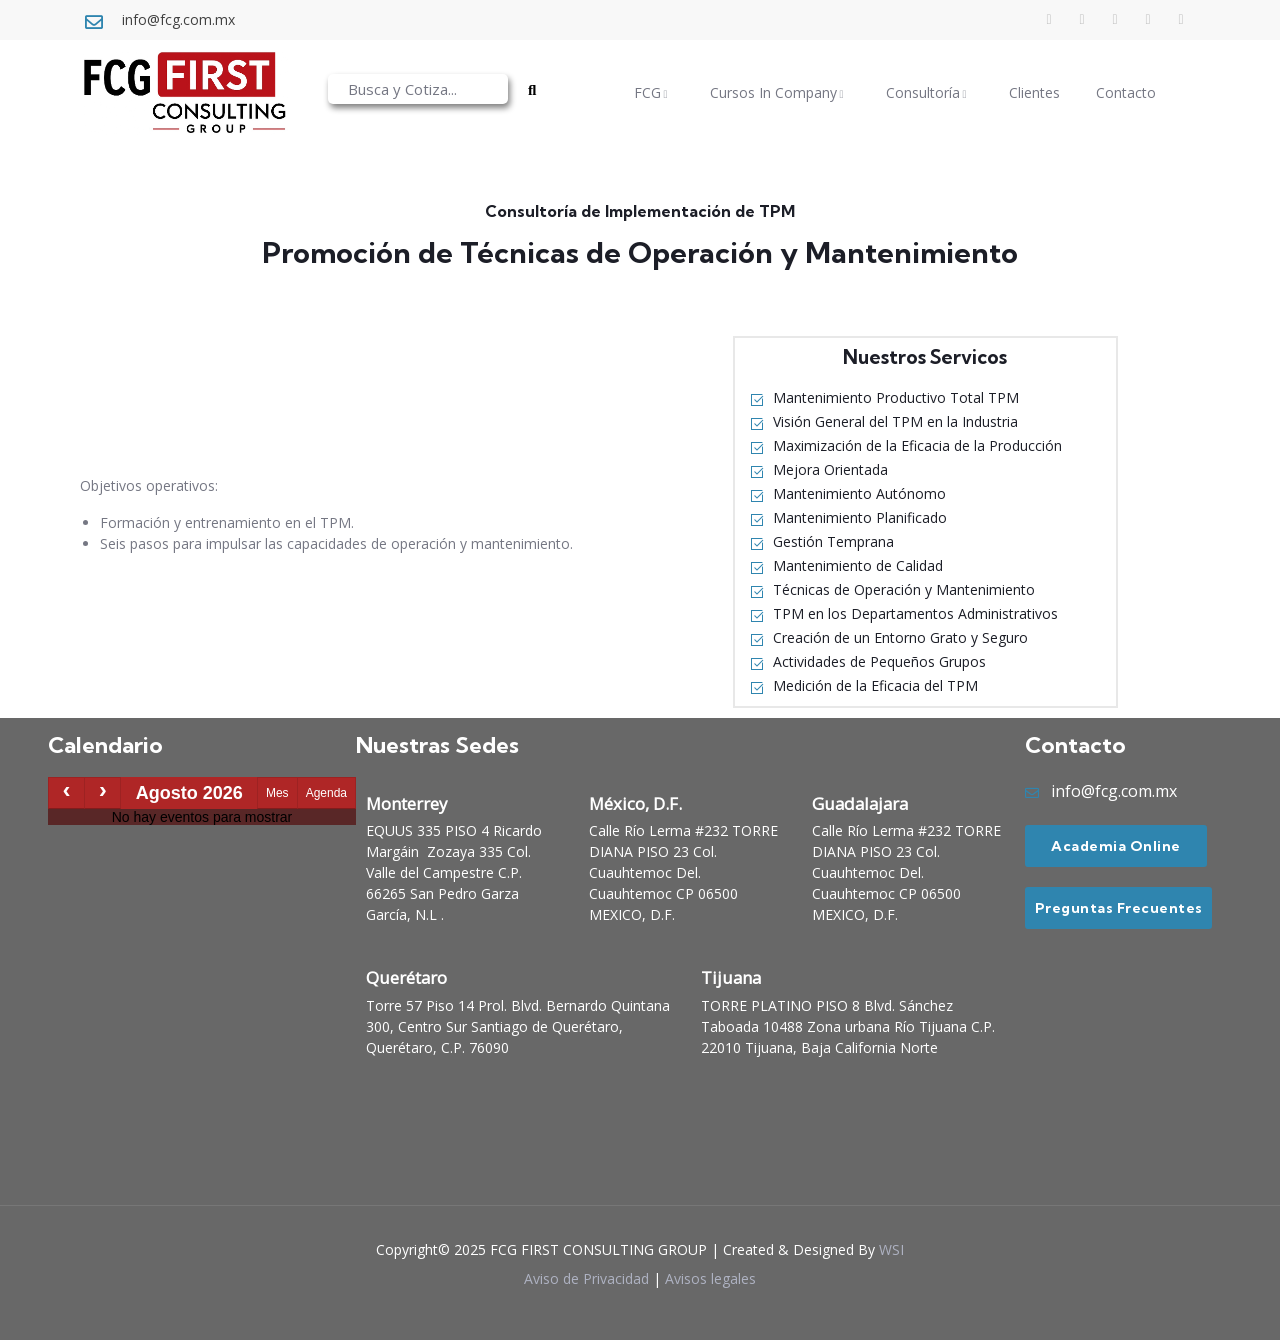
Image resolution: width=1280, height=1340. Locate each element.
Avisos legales (710, 1278)
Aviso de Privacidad (586, 1278)
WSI (891, 1249)
